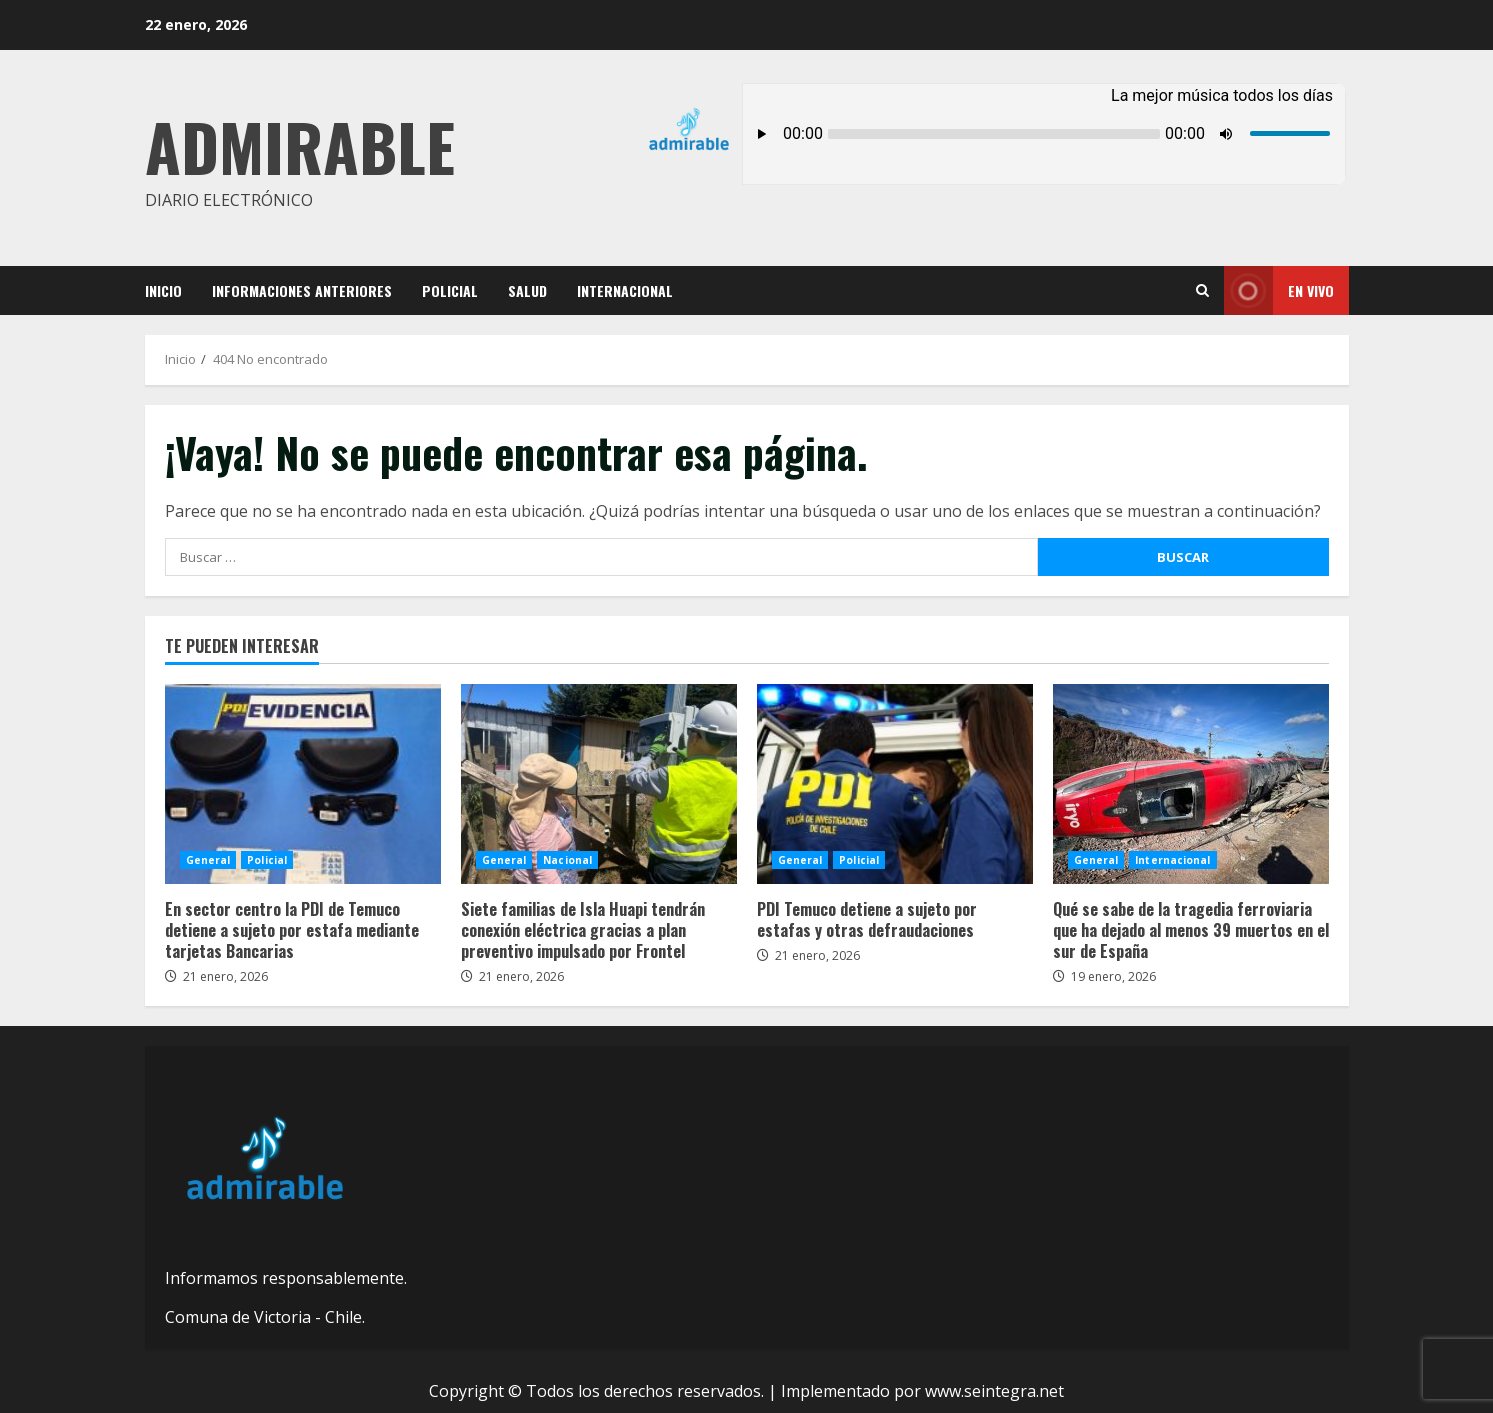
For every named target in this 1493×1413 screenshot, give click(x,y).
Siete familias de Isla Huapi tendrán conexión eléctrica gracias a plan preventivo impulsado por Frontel (599, 784)
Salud (527, 290)
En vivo (1279, 290)
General (208, 860)
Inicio (163, 290)
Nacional (567, 860)
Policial (450, 290)
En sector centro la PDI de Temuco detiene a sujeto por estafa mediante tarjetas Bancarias (303, 784)
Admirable (300, 145)
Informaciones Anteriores (302, 290)
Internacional (625, 290)
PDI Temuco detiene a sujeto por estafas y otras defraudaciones (895, 784)
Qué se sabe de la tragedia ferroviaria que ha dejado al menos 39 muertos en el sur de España (1191, 784)
